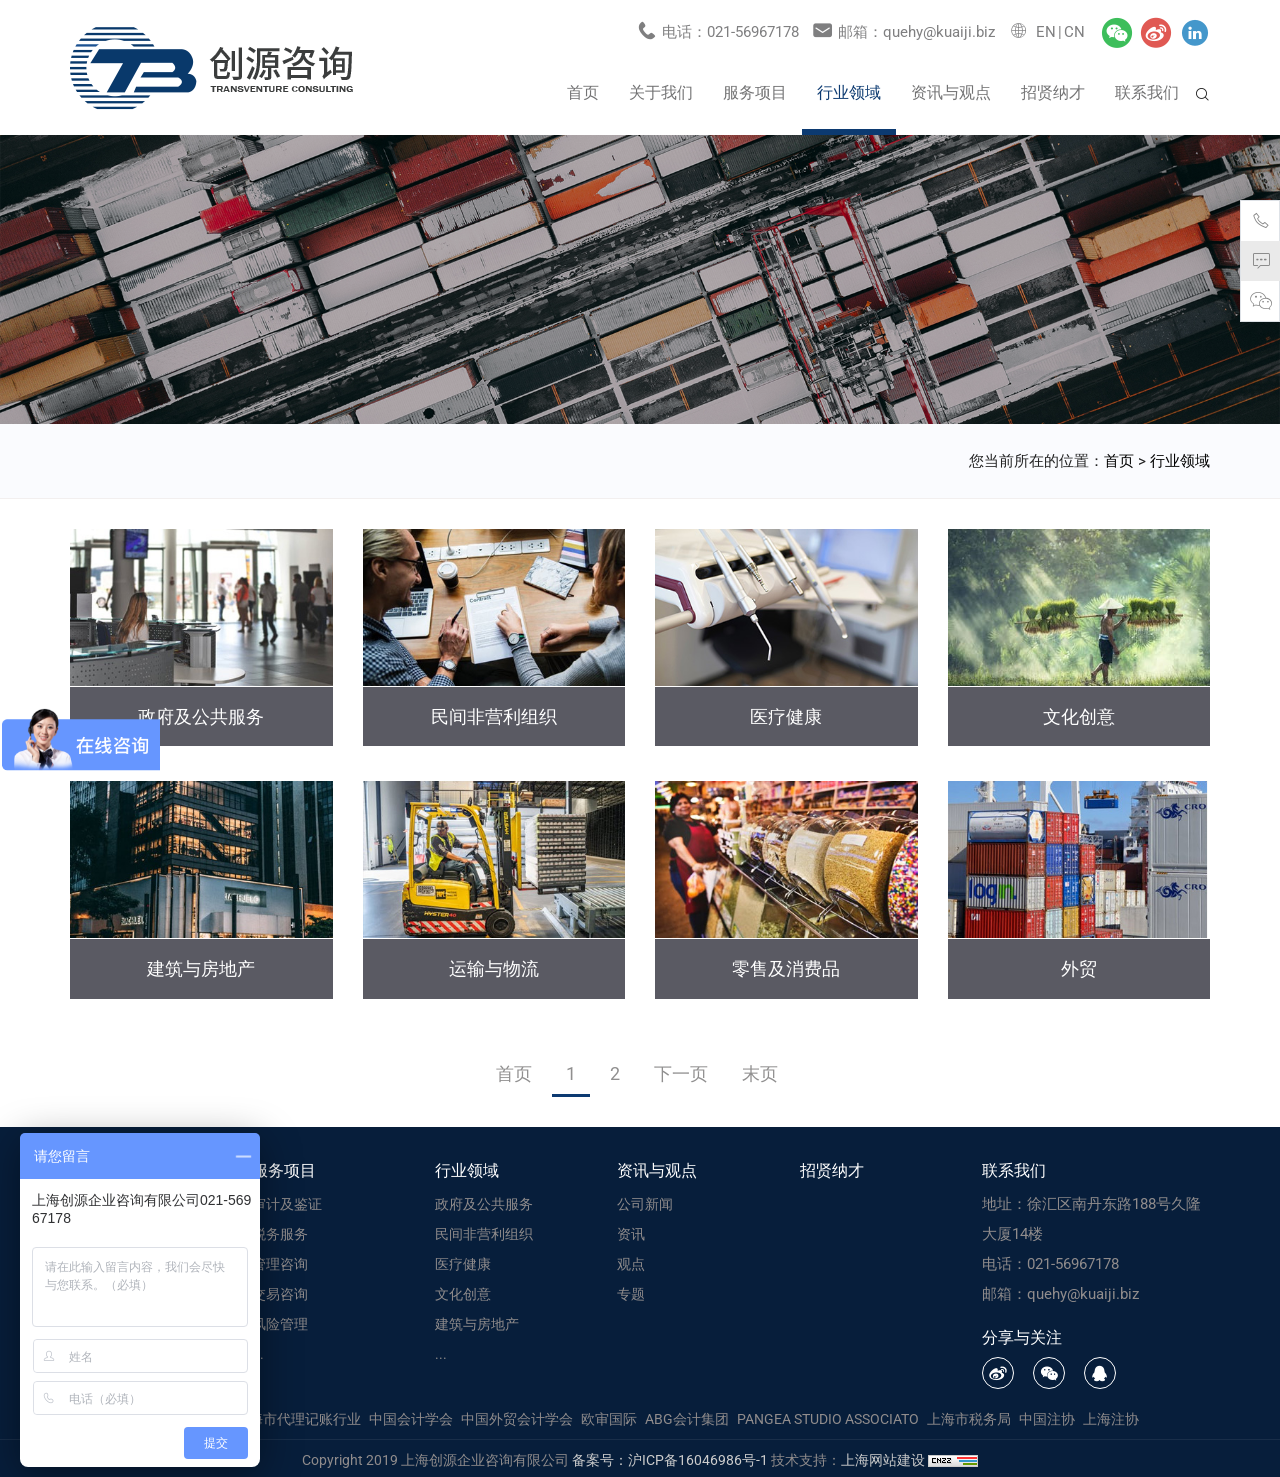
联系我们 (1147, 89)
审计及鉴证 (287, 1202)
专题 (631, 1292)
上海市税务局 (969, 1416)
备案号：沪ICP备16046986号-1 (670, 1457)
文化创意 (463, 1292)
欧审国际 (609, 1416)
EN (1046, 30)
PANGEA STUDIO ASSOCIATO (828, 1416)
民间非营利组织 (484, 1232)
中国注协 (1047, 1416)
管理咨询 (280, 1262)
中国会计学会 (411, 1416)
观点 (631, 1262)
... (258, 1352)
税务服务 (280, 1232)
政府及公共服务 (484, 1202)
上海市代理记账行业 (298, 1416)
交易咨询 (280, 1292)
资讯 (631, 1232)
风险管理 (280, 1322)
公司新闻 (645, 1202)
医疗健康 (463, 1262)
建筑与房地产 (477, 1322)
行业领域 (849, 89)
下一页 (681, 1070)
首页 (583, 89)
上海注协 (1111, 1416)
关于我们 (661, 89)
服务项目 (755, 89)
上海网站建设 (884, 1457)
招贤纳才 (1053, 89)
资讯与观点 (951, 89)
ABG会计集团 (687, 1416)
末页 (760, 1070)
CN (1074, 30)
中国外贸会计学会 (517, 1416)
